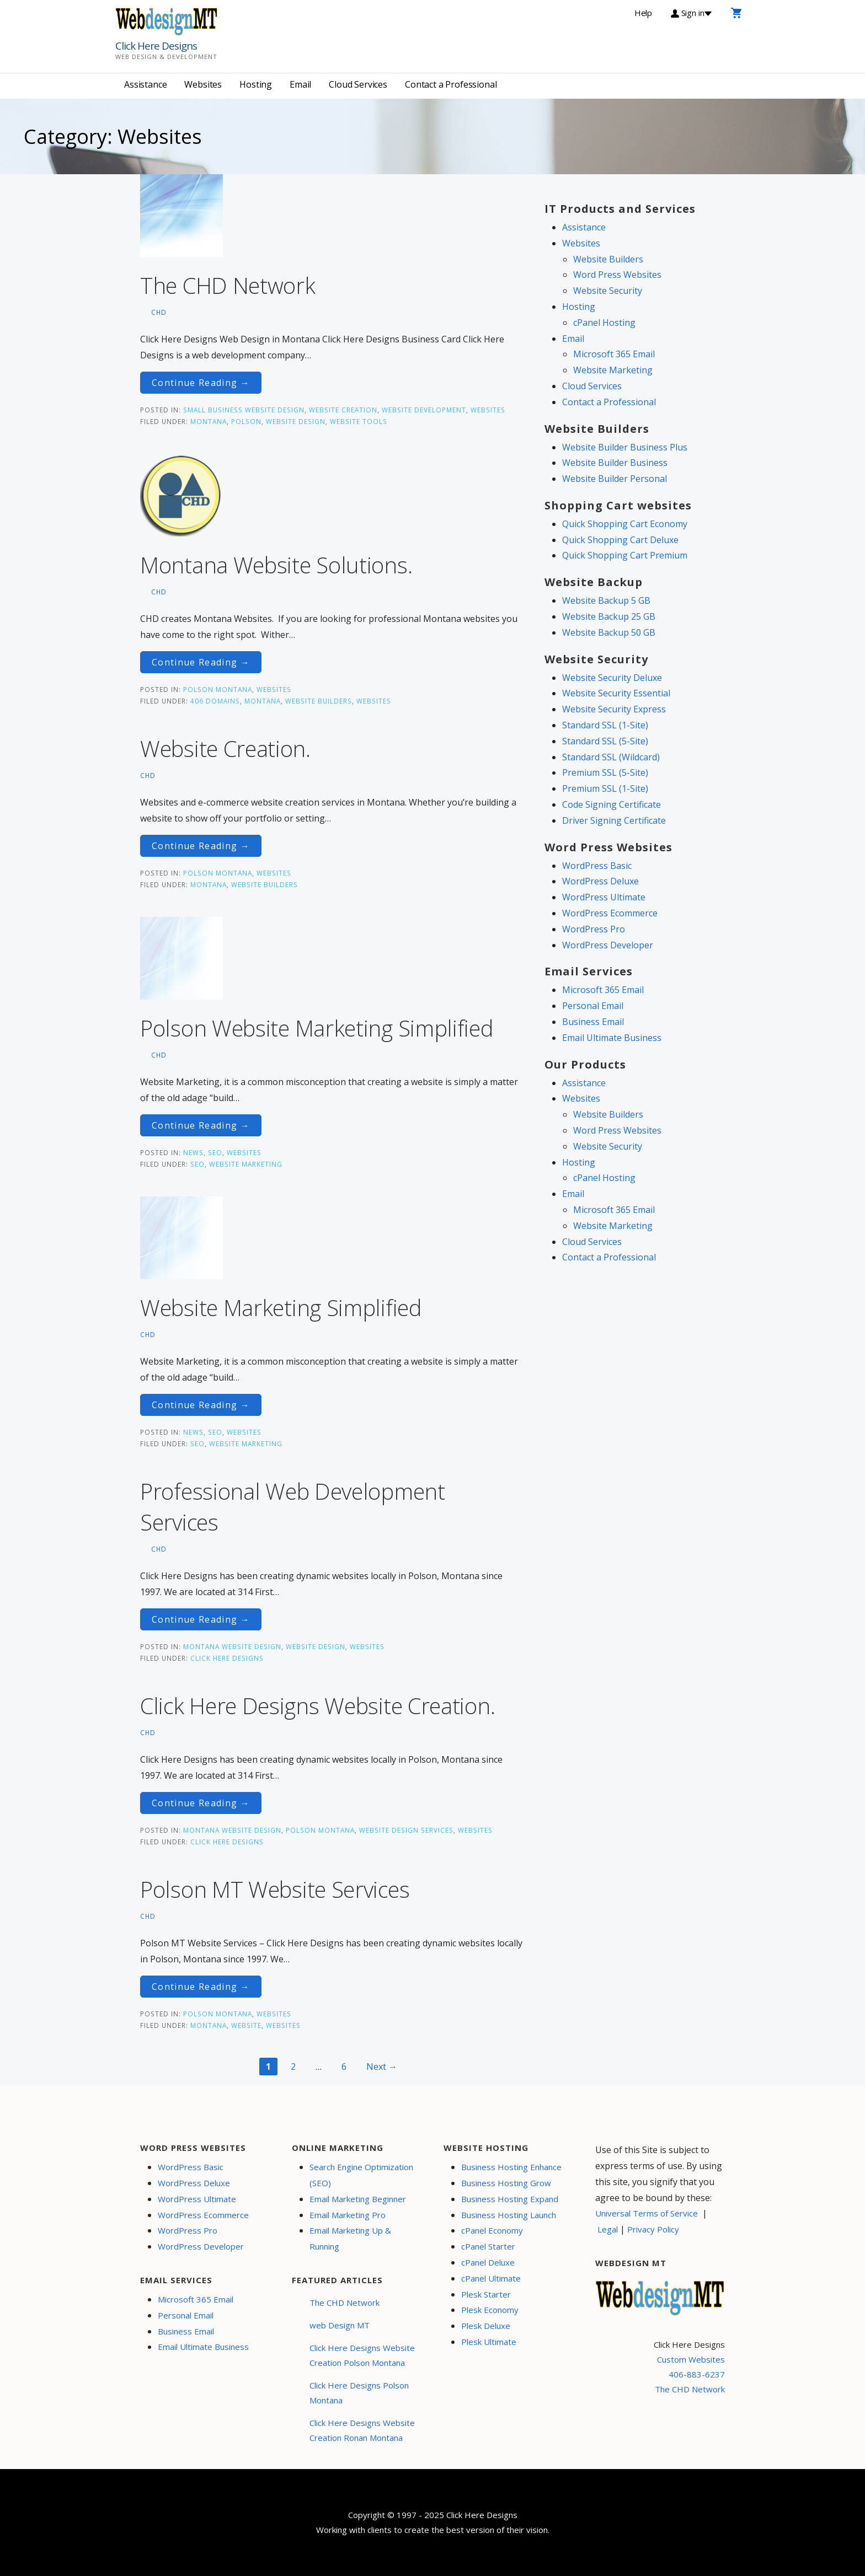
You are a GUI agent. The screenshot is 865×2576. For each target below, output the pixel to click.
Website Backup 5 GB (606, 600)
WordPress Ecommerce (610, 913)
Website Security (607, 291)
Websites (203, 84)
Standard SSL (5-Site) (605, 741)
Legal (607, 2229)
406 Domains (215, 700)
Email (300, 84)
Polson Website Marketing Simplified (317, 1028)
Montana (208, 421)
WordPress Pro (593, 929)
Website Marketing (245, 1164)
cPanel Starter (488, 2246)
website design (295, 421)
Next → (381, 2066)
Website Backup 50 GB (608, 632)
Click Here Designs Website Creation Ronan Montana (362, 2430)
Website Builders (318, 700)
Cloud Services (358, 84)
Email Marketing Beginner (357, 2198)
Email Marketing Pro (347, 2214)
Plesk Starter (486, 2294)
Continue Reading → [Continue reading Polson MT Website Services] (201, 1987)
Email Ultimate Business (611, 1038)
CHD (159, 312)
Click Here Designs (156, 46)
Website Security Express (614, 709)
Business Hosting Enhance (511, 2166)
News (193, 1152)
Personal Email (592, 1006)
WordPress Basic (597, 866)
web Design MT (339, 2325)
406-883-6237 (697, 2374)
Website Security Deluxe (612, 678)
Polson (246, 421)
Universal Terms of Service (646, 2213)
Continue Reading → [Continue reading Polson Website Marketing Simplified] (201, 1125)
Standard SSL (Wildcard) (611, 757)
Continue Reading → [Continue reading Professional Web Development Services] (201, 1619)
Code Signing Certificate (611, 804)
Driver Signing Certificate (614, 820)
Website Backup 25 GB (608, 616)
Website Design (315, 1646)
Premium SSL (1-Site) (605, 788)
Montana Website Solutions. (276, 565)
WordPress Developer (607, 945)
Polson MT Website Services (274, 1889)
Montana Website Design (232, 1646)
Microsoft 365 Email (614, 354)
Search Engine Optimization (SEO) (361, 2174)
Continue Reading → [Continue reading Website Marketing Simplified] (201, 1405)
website (246, 2025)
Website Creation (343, 409)
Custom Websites (691, 2359)
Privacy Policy (653, 2229)
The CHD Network (228, 285)
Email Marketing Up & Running (350, 2238)
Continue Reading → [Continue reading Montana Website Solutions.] (201, 662)
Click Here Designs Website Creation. (317, 1705)
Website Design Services (406, 1830)
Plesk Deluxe (485, 2325)
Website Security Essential (616, 693)
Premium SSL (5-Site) (605, 772)
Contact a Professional (450, 84)
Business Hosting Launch (508, 2214)
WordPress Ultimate (603, 897)
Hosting (255, 84)
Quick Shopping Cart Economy (624, 524)
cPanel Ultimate (491, 2278)
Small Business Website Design (244, 409)
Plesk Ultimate (488, 2341)
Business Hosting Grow (506, 2182)
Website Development (424, 409)
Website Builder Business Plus (624, 447)
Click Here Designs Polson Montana (359, 2393)
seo (197, 1164)
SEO (215, 1152)
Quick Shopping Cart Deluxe (620, 540)
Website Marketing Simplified (281, 1307)
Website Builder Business (615, 463)
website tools (358, 421)
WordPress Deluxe (600, 881)
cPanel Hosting (604, 322)
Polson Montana (217, 689)
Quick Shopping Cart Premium (624, 555)
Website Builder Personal (614, 479)
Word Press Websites (617, 275)
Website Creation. (225, 748)
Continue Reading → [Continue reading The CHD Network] (201, 383)
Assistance (145, 84)
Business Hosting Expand (509, 2198)
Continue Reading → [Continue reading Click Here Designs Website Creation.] (201, 1803)
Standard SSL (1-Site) (605, 725)
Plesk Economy (490, 2309)
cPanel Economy (492, 2230)
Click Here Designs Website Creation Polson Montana (362, 2355)
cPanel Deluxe (488, 2262)
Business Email (593, 1022)
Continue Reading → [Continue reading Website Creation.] (201, 846)
